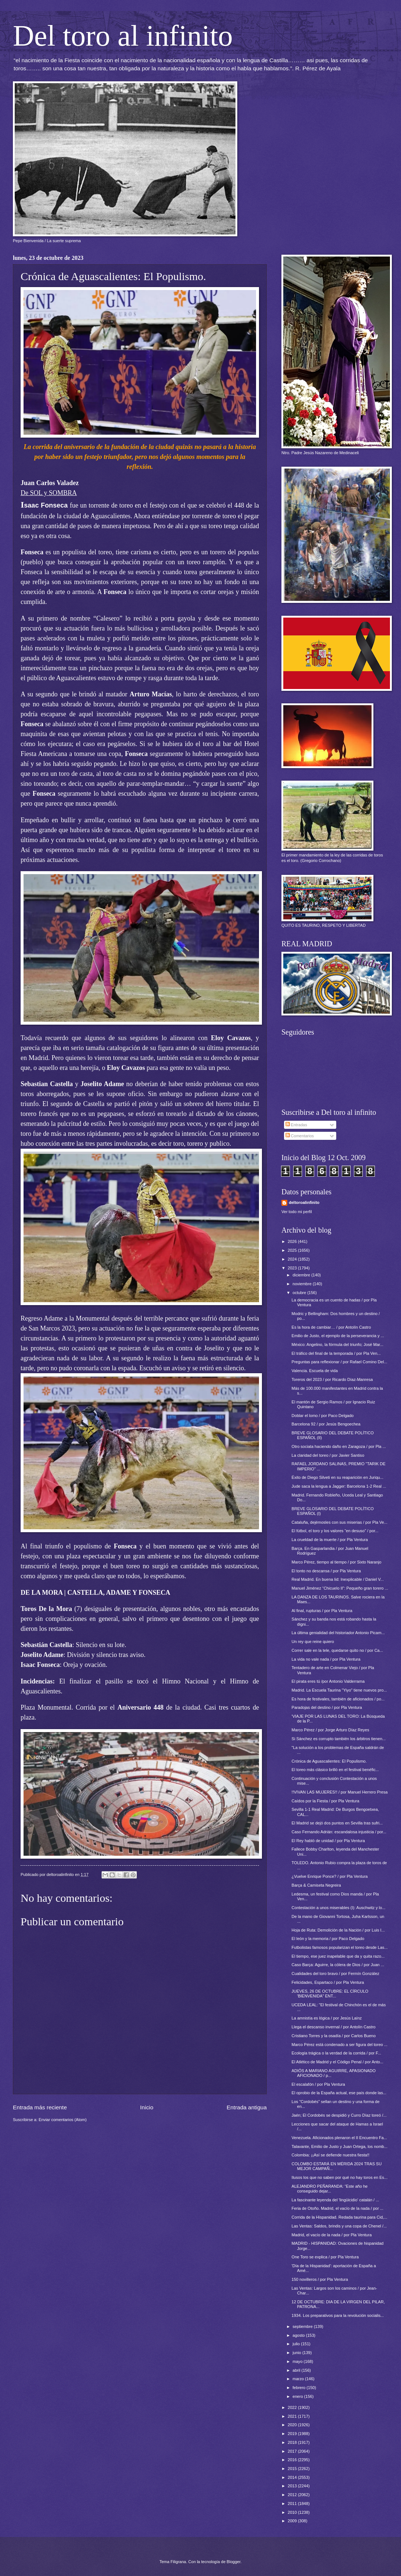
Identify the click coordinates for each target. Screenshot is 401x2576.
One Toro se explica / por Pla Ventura (325, 2257)
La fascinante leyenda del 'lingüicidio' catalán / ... (335, 2200)
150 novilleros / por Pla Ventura (320, 2279)
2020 (293, 2425)
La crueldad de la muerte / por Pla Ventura (330, 1539)
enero (298, 2396)
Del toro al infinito (123, 36)
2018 (293, 2442)
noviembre (302, 1284)
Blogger (233, 2561)
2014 (293, 2477)
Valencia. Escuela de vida (315, 1370)
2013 (293, 2486)
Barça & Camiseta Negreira (316, 1885)
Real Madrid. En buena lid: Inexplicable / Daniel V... (338, 1579)
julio (296, 2344)
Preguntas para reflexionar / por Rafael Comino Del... (339, 1362)
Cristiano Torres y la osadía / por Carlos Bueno (334, 2035)
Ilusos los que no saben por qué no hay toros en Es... (340, 2177)
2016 (293, 2459)
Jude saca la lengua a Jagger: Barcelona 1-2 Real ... (339, 1486)
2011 (293, 2503)
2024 (293, 1259)
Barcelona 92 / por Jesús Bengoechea (326, 1424)
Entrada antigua (247, 2107)
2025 (293, 1250)
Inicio (146, 2107)
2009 (293, 2521)
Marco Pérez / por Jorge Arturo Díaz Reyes (330, 1730)
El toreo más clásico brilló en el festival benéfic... (335, 1769)
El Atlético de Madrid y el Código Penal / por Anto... (338, 2062)
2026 (293, 1241)
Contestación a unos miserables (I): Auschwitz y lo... (339, 1907)
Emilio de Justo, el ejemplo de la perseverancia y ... (338, 1335)
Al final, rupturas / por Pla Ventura (322, 1610)
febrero (299, 2387)
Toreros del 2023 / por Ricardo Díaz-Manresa (332, 1379)
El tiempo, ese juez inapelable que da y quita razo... (338, 1956)
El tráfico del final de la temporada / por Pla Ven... (336, 1353)
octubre (299, 1292)
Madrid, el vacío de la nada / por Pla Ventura (332, 2235)
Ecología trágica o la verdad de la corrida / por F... (336, 2053)
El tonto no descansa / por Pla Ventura (326, 1571)
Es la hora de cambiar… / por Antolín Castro (331, 1327)
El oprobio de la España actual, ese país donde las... (339, 2093)
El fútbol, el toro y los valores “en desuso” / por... (335, 1531)
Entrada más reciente (40, 2107)
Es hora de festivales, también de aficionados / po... (338, 1699)
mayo (298, 2361)
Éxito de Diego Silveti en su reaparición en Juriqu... (338, 1477)
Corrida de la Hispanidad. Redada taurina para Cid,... (339, 2217)
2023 (293, 1268)
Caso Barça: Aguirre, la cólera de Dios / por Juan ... (338, 1964)
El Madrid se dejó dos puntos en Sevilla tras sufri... (337, 1823)
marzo (298, 2379)
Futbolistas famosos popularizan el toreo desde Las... (340, 1947)
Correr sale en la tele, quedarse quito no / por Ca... (337, 1650)
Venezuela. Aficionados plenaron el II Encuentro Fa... (339, 2137)
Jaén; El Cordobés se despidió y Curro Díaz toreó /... (339, 2115)
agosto (299, 2335)
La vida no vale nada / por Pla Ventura (326, 1659)
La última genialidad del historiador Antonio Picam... (338, 1632)
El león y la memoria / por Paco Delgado (328, 1938)
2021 (293, 2416)
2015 (293, 2468)
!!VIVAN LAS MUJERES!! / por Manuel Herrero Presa (340, 1792)
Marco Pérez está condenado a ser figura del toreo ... (340, 2044)
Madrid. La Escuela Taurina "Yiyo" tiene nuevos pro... (339, 1690)
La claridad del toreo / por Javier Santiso (328, 1455)
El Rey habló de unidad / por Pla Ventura (328, 1840)
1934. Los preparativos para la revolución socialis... (338, 2315)
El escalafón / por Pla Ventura (318, 2084)
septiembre (303, 2326)
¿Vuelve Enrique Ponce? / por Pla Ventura (330, 1876)
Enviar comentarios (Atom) (63, 2119)
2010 (293, 2512)
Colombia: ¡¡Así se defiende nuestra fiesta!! (331, 2155)
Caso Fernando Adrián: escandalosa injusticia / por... (339, 1832)
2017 (293, 2451)
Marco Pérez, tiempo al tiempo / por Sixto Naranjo (337, 1562)
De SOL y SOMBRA (49, 493)
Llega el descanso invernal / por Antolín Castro (334, 2027)
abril (296, 2370)
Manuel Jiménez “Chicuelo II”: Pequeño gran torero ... (340, 1588)
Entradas (296, 1125)
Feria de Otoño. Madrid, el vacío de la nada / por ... (338, 2208)
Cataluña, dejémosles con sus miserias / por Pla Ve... (340, 1522)
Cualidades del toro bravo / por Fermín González (336, 1973)
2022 (293, 2407)
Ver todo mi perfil (296, 1211)
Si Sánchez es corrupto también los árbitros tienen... (339, 1738)
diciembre (301, 1275)
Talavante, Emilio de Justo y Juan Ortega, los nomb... (340, 2146)
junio (297, 2352)
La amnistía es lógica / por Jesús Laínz (327, 2018)
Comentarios (299, 1136)
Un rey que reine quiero (313, 1641)
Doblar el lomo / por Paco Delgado (323, 1415)
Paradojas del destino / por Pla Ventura (327, 1707)
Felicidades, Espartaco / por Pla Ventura (328, 1982)
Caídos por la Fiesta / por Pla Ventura (325, 1801)
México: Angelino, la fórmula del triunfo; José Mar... (338, 1344)
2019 (293, 2433)
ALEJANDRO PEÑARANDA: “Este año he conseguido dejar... (330, 2188)
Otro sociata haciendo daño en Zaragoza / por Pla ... (339, 1446)
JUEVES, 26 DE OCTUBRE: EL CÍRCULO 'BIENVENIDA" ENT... (330, 1993)
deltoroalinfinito (304, 1202)
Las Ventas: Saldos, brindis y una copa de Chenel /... (339, 2226)
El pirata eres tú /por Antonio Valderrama (328, 1681)
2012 (293, 2494)
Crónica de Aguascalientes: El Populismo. (329, 1761)
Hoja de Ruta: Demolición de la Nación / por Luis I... (338, 1930)
